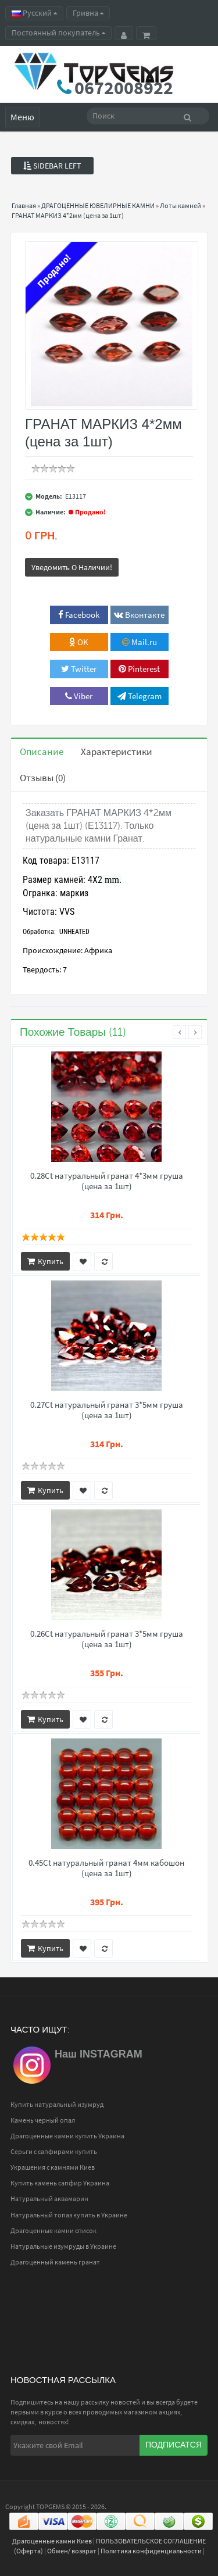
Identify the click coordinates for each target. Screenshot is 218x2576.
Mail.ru (139, 641)
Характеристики (116, 751)
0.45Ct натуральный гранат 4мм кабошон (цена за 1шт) (106, 1868)
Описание (41, 751)
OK (78, 641)
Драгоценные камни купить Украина (67, 2135)
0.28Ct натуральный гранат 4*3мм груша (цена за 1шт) (106, 1181)
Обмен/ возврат (72, 2550)
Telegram (139, 696)
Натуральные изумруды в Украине (63, 2246)
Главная (24, 205)
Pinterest (139, 668)
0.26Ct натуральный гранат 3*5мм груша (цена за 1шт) (106, 1639)
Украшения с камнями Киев (52, 2167)
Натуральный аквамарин (49, 2198)
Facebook (78, 614)
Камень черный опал (42, 2120)
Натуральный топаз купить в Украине (68, 2214)
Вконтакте (139, 614)
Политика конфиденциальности (151, 2550)
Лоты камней (180, 205)
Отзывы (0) (43, 777)
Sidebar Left (52, 165)
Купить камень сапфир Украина (59, 2182)
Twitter (79, 668)
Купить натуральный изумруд (56, 2104)
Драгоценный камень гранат (55, 2261)
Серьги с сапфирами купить (53, 2151)
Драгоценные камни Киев (52, 2540)
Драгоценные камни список (53, 2230)
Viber (78, 696)
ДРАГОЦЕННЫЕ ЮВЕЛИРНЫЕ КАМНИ (98, 205)
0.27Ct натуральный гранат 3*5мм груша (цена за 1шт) (106, 1410)
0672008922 (123, 87)
